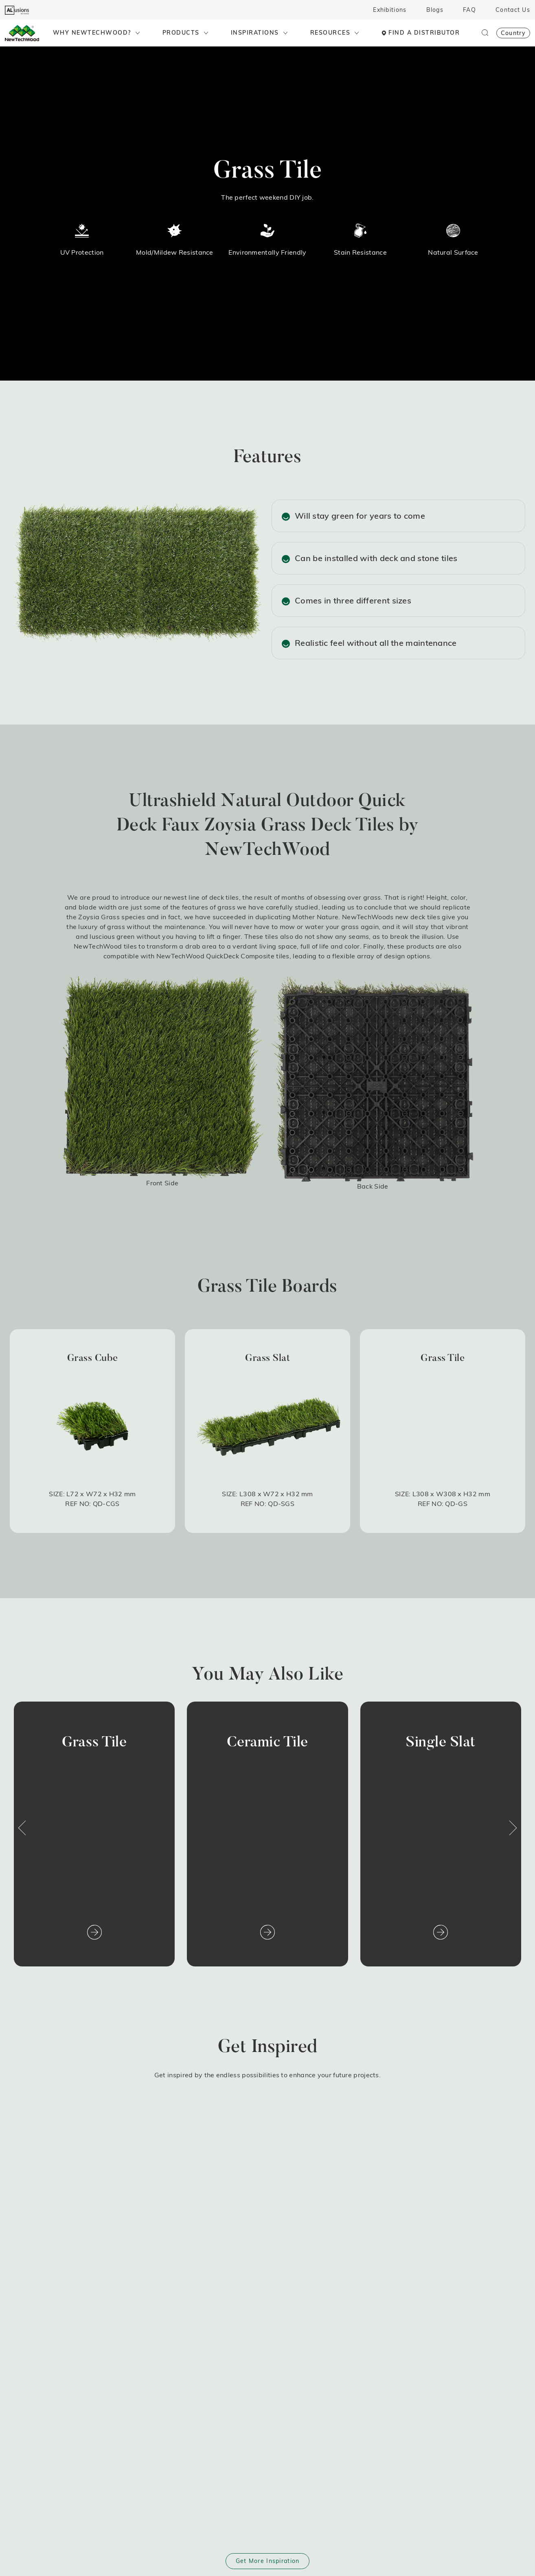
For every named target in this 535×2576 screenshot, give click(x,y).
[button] (22, 1828)
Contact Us (513, 9)
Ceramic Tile (267, 1743)
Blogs (435, 9)
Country (513, 33)
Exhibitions (389, 9)
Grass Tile (94, 1743)
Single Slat (441, 1743)
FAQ (469, 9)
